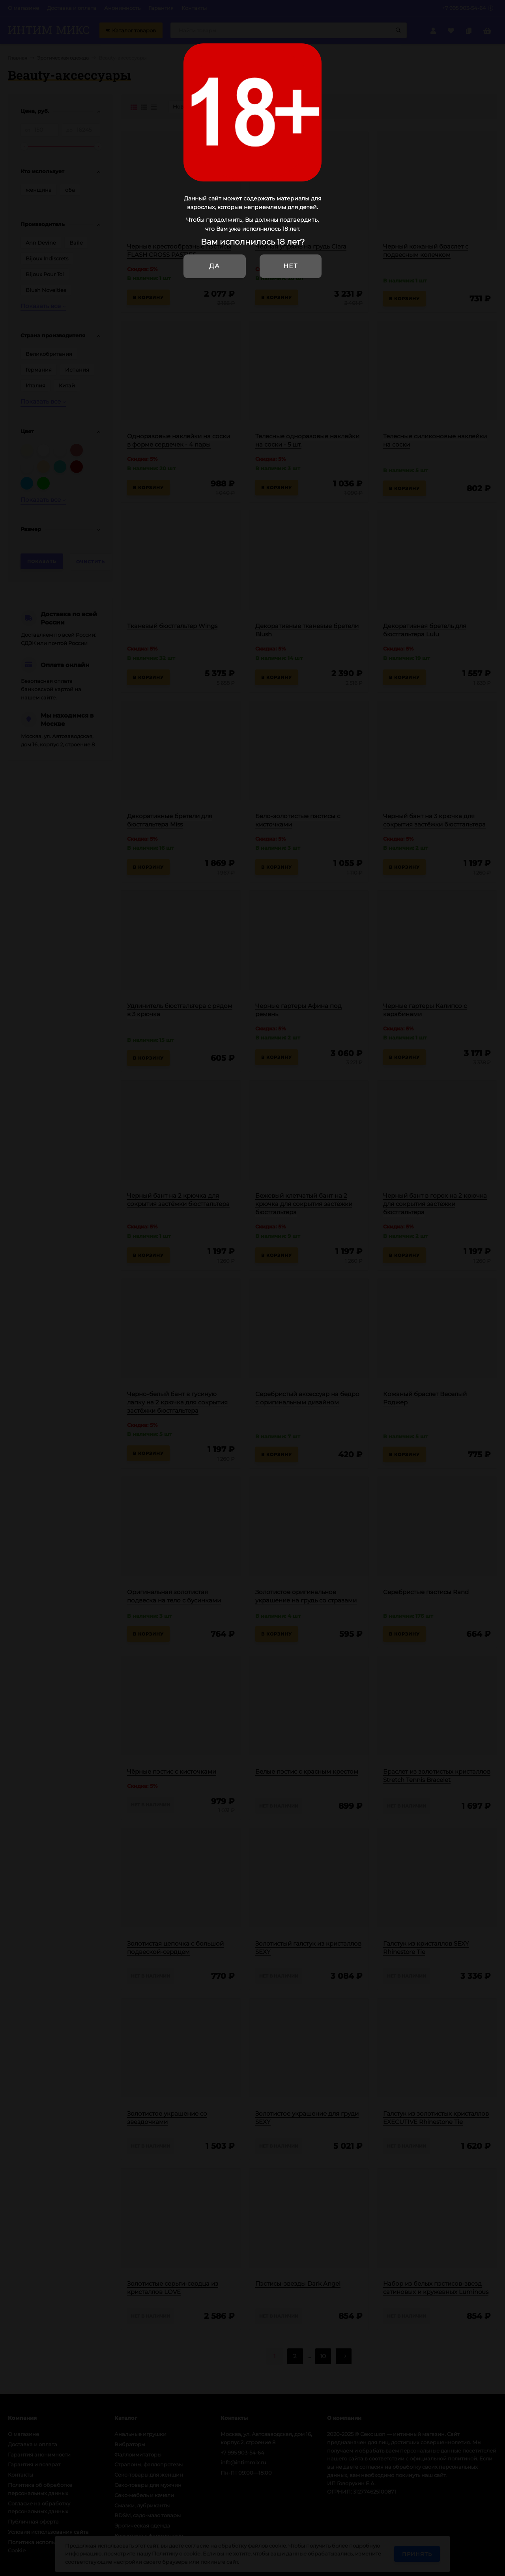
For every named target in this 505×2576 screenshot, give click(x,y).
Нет (290, 266)
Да (214, 266)
